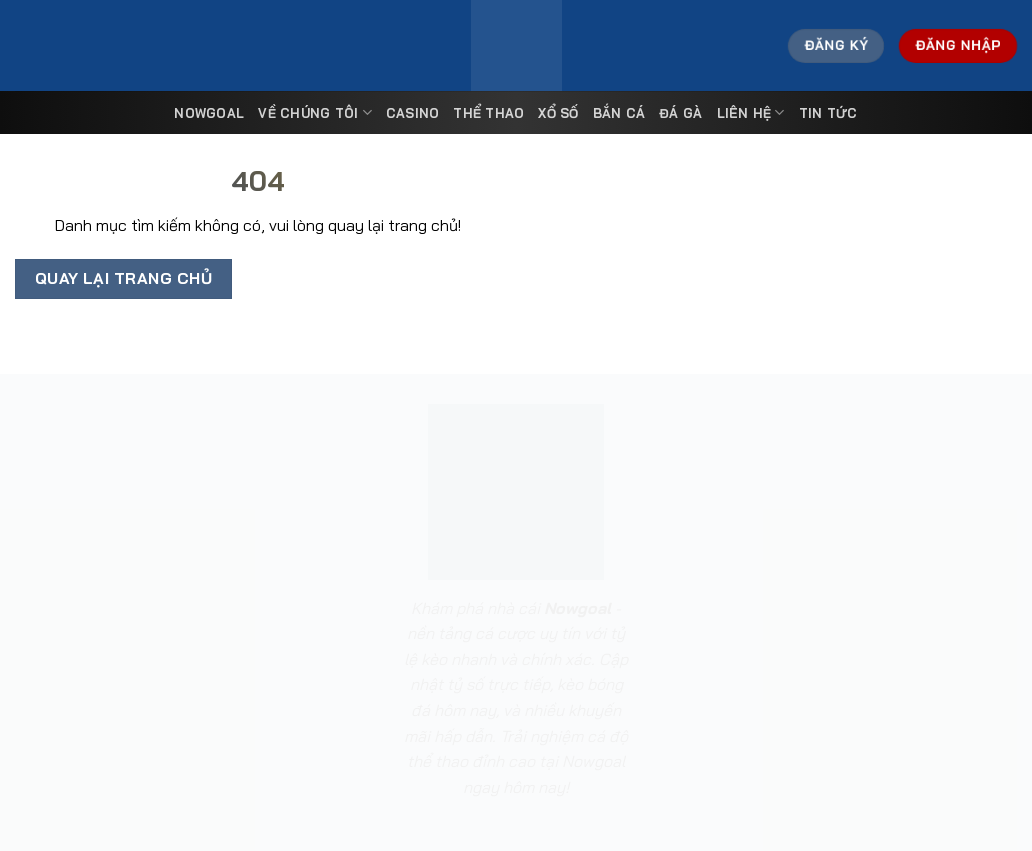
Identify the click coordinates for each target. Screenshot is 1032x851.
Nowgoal (209, 113)
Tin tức (828, 113)
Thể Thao (488, 113)
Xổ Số (558, 113)
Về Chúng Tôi (315, 112)
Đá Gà (680, 113)
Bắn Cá (619, 113)
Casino (413, 113)
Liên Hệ (751, 112)
